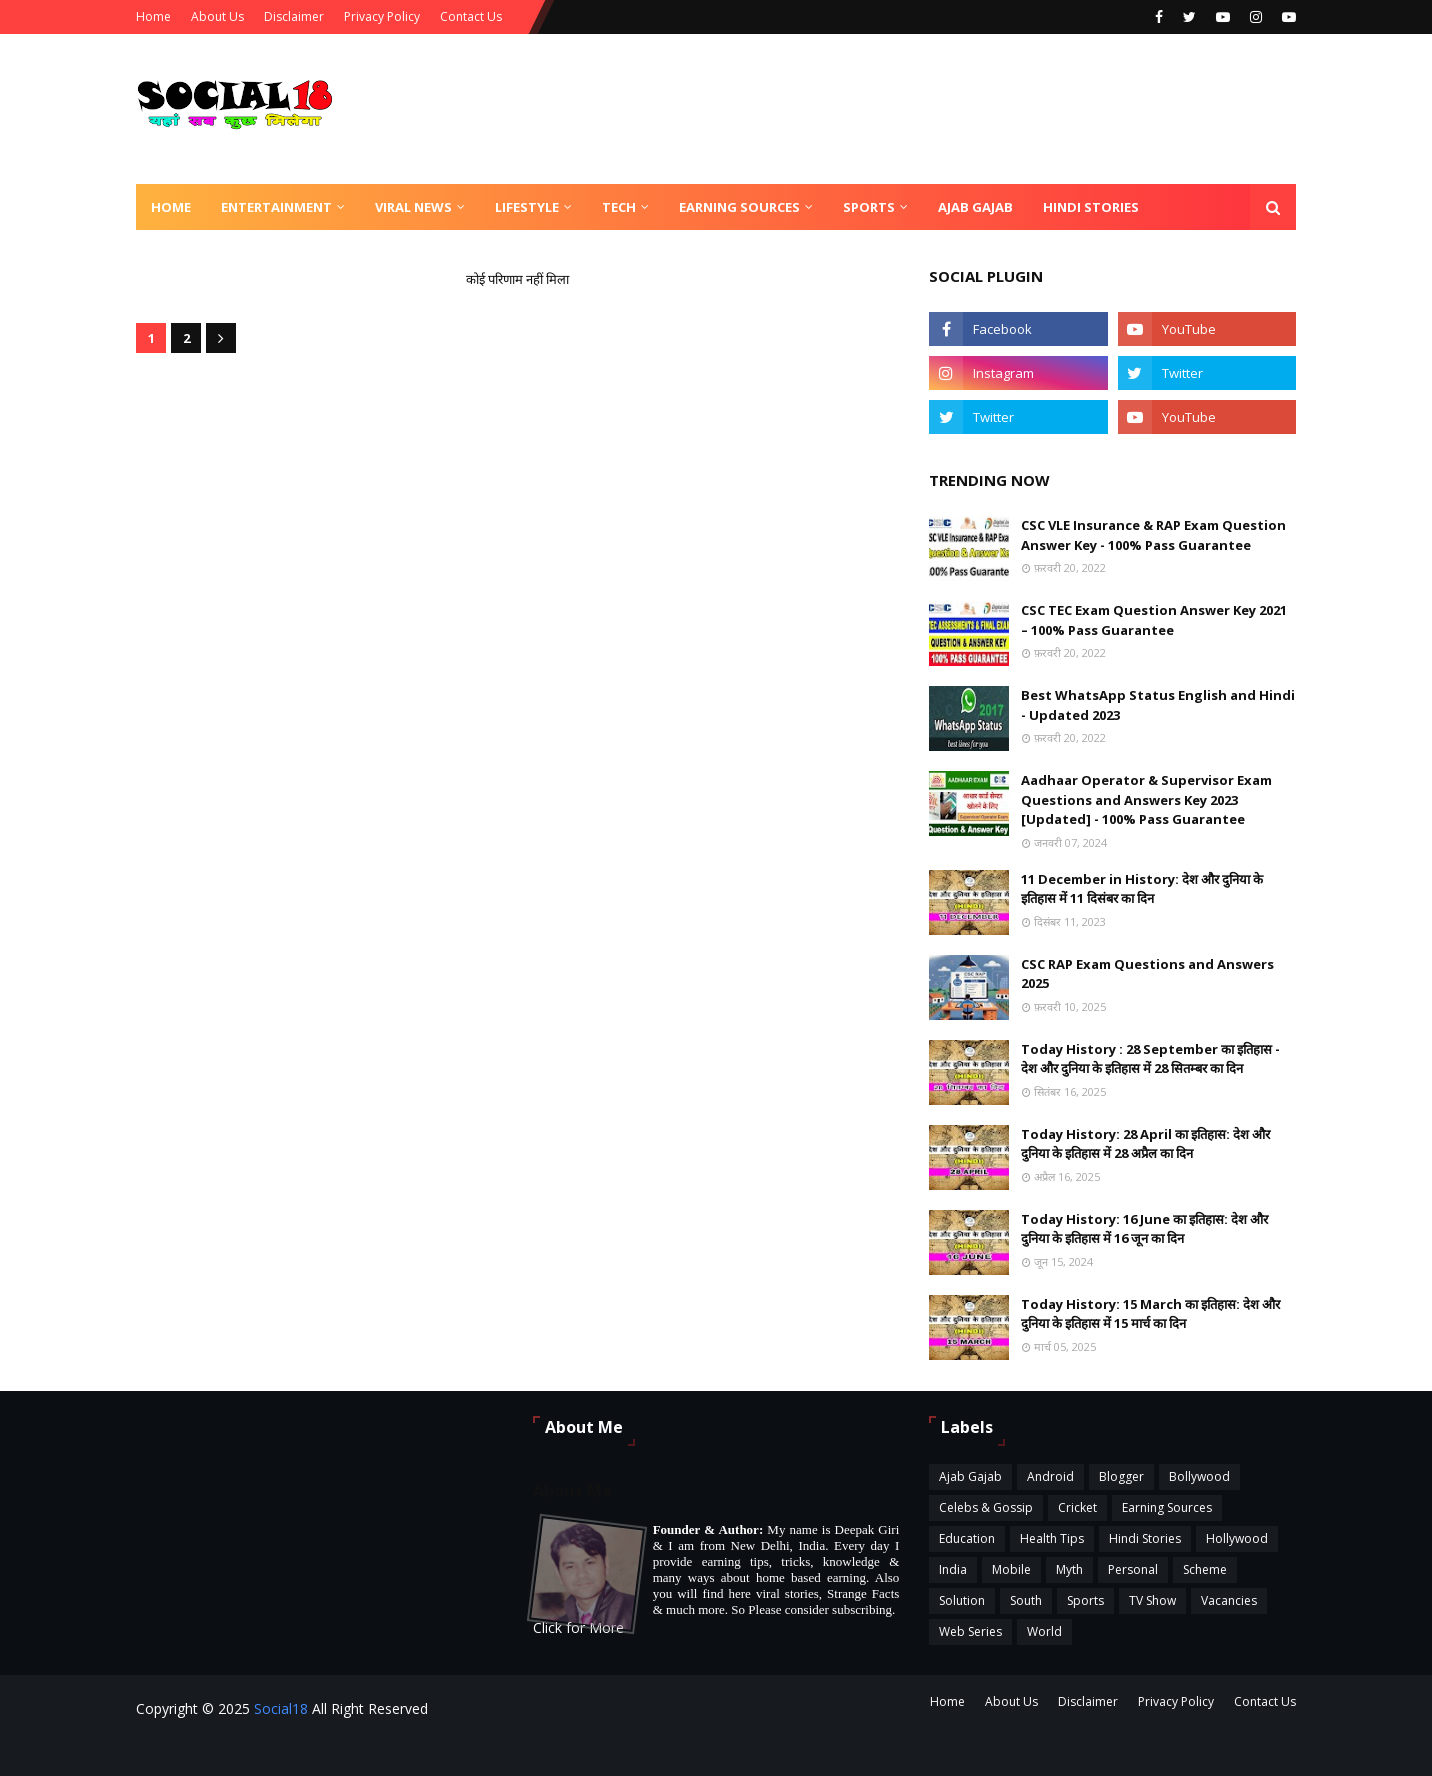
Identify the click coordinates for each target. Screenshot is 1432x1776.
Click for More (578, 1627)
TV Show (1152, 1600)
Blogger (1121, 1476)
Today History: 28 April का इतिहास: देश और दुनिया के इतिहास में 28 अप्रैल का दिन (1145, 1144)
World (1044, 1631)
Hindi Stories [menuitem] (1091, 207)
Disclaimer (294, 16)
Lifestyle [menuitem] (527, 207)
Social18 (281, 1708)
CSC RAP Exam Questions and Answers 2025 (1147, 974)
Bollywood (1199, 1476)
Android (1050, 1476)
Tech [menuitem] (619, 207)
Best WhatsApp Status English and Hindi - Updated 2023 (1158, 705)
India (953, 1569)
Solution (962, 1600)
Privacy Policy (382, 16)
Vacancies (1229, 1600)
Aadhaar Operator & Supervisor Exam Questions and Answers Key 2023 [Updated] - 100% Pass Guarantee (1146, 799)
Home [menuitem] (171, 207)
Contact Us (471, 16)
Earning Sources (1167, 1507)
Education (967, 1538)
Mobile (1011, 1569)
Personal (1133, 1569)
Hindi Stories (1145, 1538)
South (1026, 1600)
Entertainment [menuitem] (276, 207)
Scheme (1205, 1569)
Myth (1069, 1569)
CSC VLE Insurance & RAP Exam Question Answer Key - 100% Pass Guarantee (1153, 535)
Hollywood (1237, 1538)
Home (153, 16)
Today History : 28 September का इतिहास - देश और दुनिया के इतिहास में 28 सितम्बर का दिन (1150, 1059)
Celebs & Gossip (986, 1507)
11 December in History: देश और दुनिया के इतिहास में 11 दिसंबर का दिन (1142, 889)
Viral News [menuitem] (413, 207)
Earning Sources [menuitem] (739, 207)
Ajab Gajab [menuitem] (975, 207)
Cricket (1077, 1507)
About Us (217, 16)
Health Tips (1052, 1538)
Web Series (970, 1631)
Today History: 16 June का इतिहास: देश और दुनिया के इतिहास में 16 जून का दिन (1144, 1229)
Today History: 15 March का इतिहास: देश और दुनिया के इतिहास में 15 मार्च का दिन (1150, 1314)
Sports (1085, 1600)
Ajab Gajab (970, 1476)
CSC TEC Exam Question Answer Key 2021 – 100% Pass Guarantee (1154, 620)
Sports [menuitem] (869, 207)
